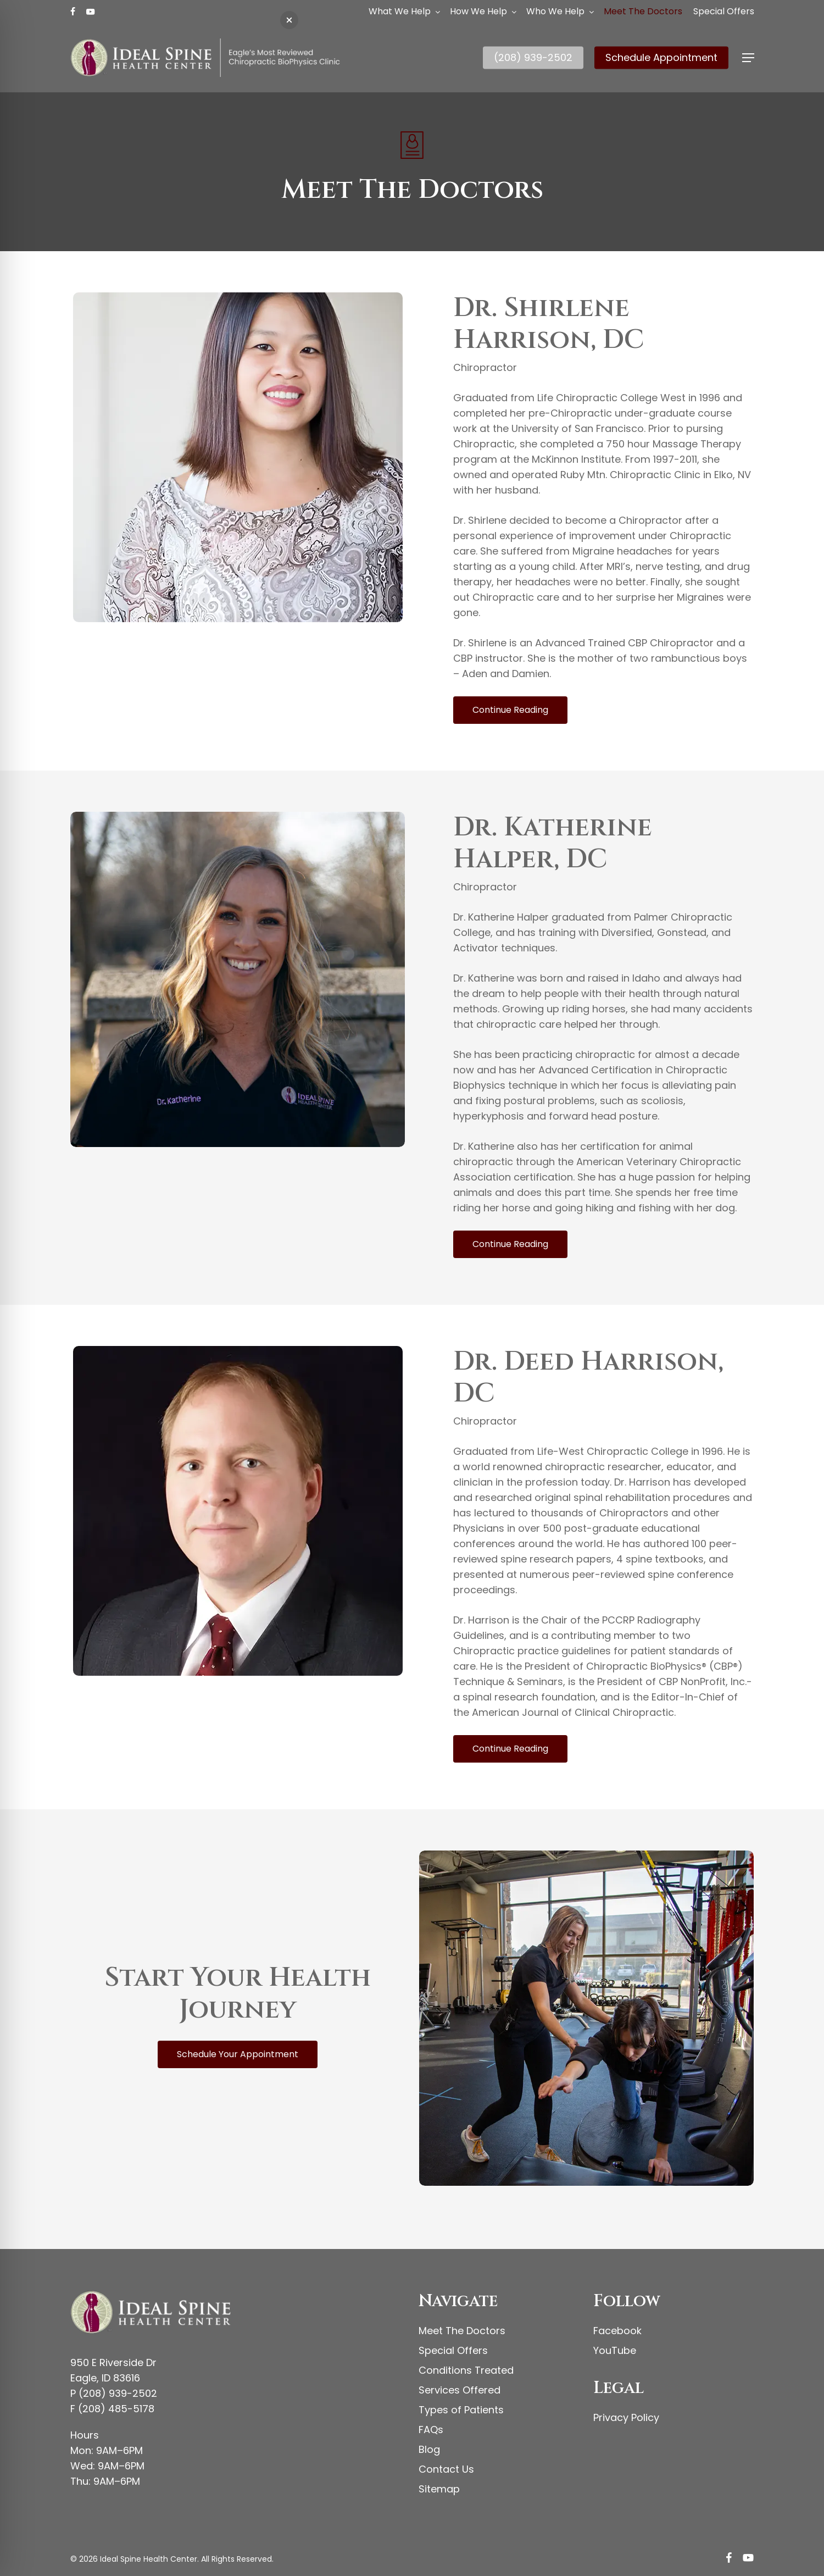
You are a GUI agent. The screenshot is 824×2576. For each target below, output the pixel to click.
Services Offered (459, 2390)
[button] (748, 58)
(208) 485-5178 (116, 2409)
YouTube (614, 2350)
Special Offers (453, 2350)
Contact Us (446, 2469)
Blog (429, 2449)
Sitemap (439, 2489)
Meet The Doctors (462, 2330)
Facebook (617, 2330)
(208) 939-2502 (118, 2393)
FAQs (431, 2429)
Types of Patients (461, 2410)
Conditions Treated (466, 2370)
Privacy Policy (626, 2417)
